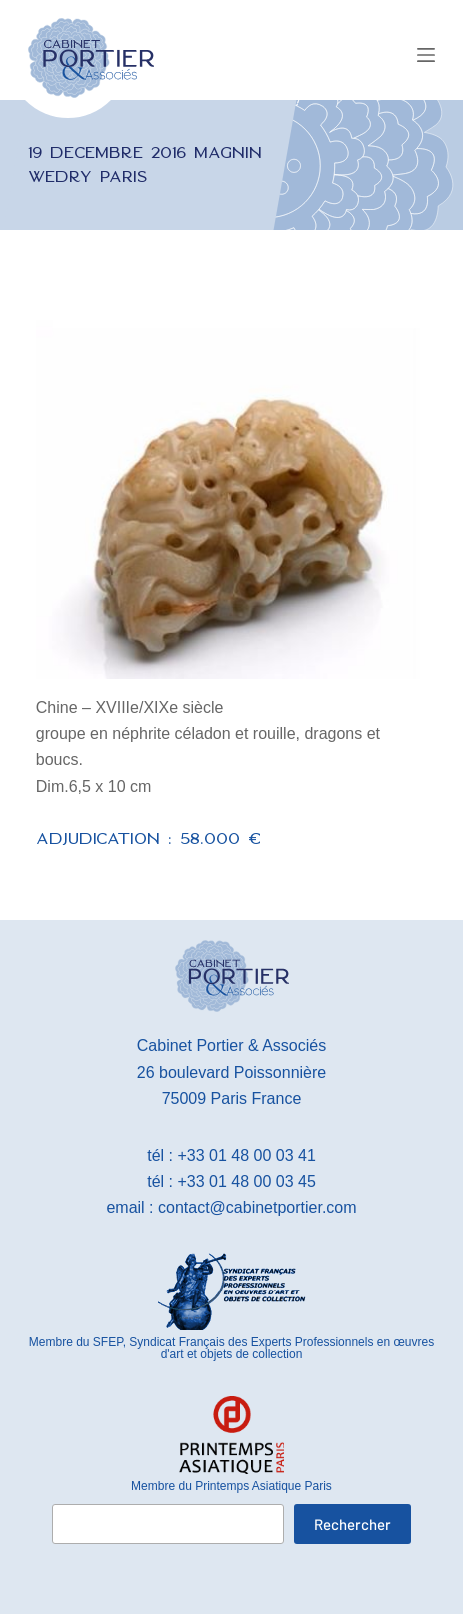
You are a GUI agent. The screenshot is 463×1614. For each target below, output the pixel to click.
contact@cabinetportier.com (257, 1207)
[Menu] (426, 55)
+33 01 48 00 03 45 (246, 1181)
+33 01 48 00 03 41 (246, 1155)
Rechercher (352, 1524)
